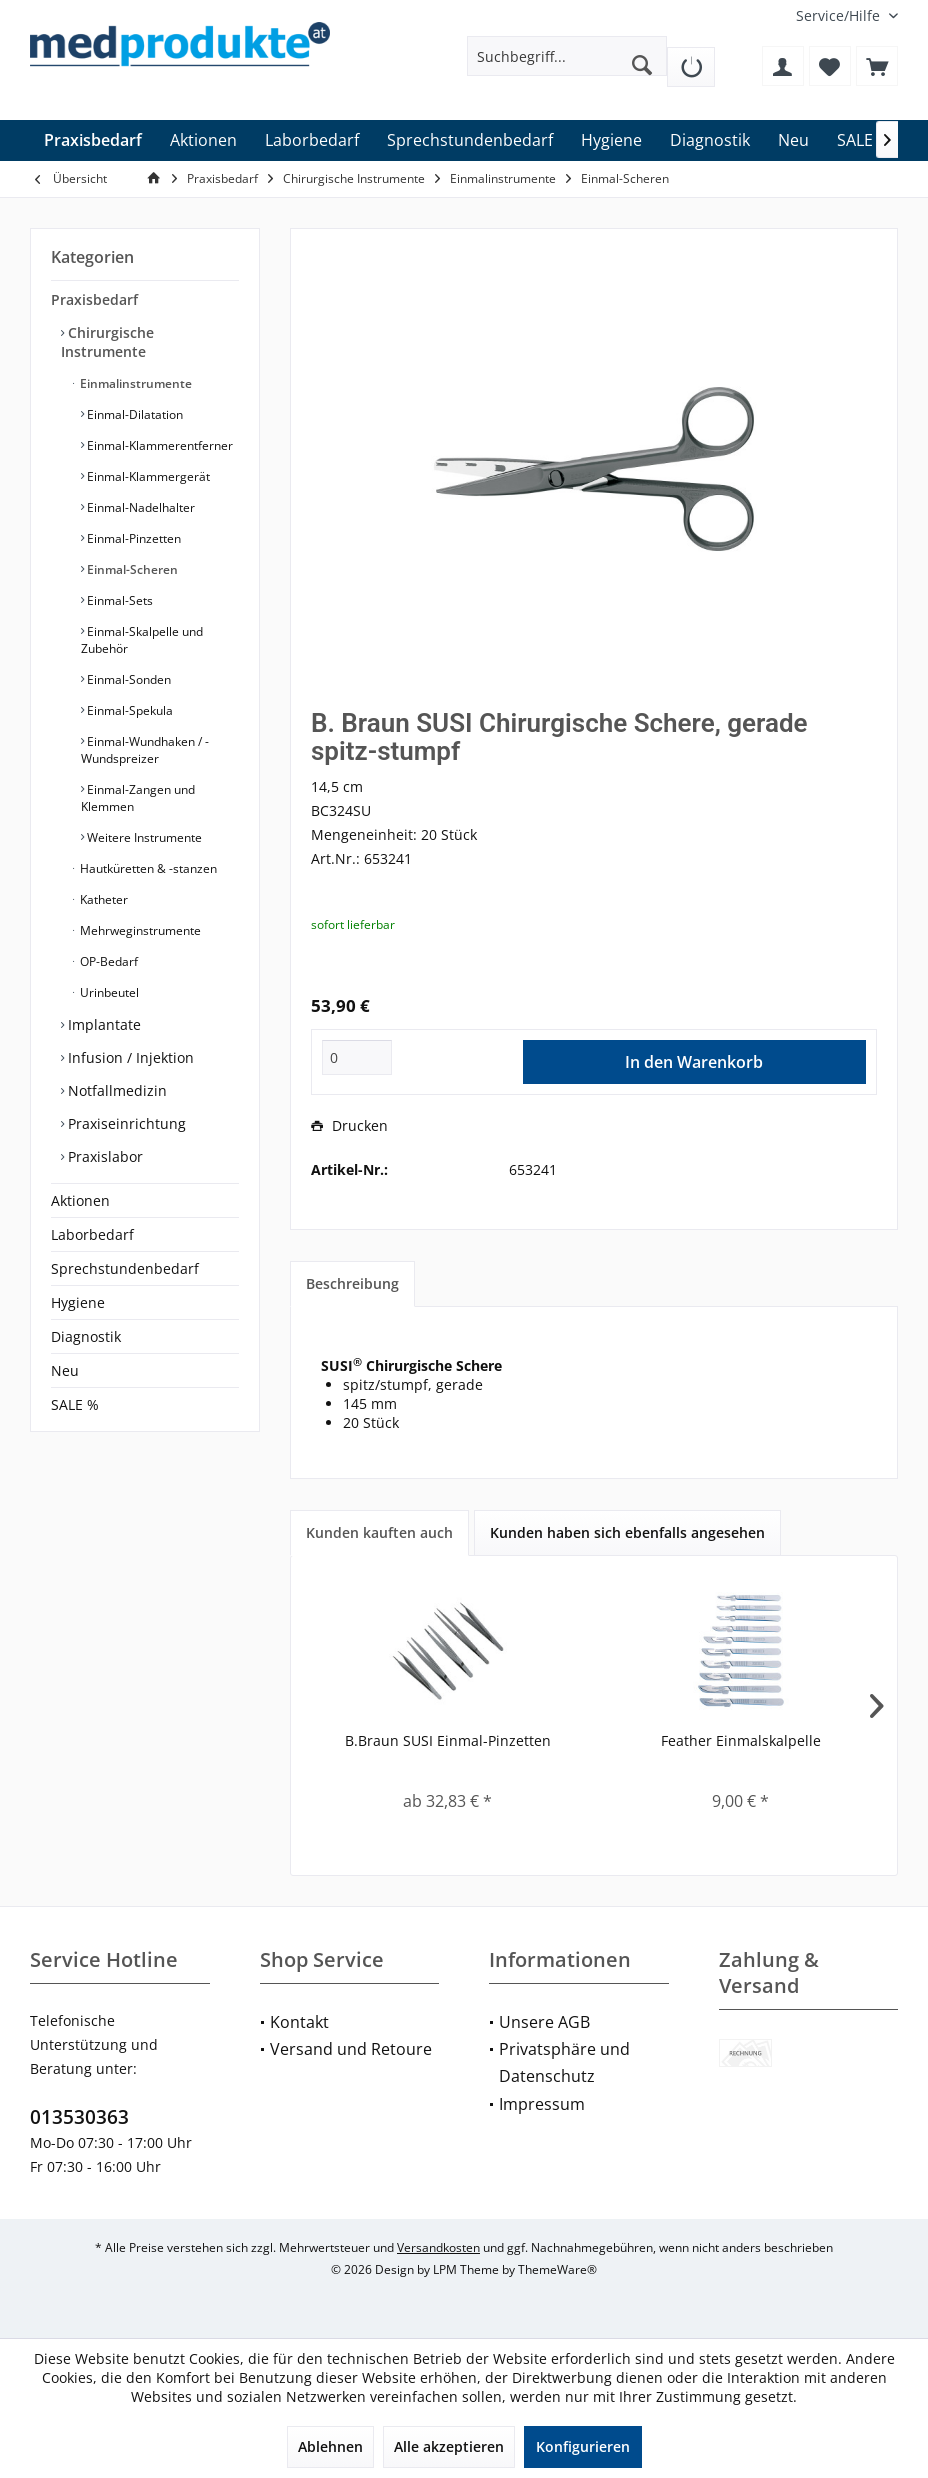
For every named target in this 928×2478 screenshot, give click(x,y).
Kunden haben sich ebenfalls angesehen (627, 1532)
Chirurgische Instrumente (107, 342)
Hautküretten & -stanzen (147, 868)
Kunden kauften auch (379, 1532)
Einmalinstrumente (134, 383)
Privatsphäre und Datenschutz (564, 2062)
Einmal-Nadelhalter (139, 507)
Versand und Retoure (351, 2049)
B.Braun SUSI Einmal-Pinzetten (448, 1740)
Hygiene (78, 1302)
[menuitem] (839, 15)
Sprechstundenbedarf (125, 1268)
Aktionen (80, 1200)
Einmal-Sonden (127, 679)
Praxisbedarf (94, 299)
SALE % (75, 1404)
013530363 (79, 2117)
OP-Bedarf (107, 961)
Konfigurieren (583, 2446)
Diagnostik (86, 1336)
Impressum (542, 2104)
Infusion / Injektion (129, 1057)
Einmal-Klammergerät (147, 476)
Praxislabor (103, 1156)
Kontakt (299, 2022)
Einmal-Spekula (128, 710)
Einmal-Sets (118, 600)
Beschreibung (352, 1283)
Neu (65, 1370)
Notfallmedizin (115, 1090)
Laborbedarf (92, 1234)
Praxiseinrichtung (125, 1123)
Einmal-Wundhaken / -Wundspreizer (145, 750)
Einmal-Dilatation (133, 414)
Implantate (102, 1024)
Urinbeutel (108, 992)
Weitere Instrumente (143, 837)
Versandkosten (438, 2247)
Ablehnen (330, 2446)
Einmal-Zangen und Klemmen (138, 798)
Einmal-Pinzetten (132, 538)
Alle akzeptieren (449, 2446)
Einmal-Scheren (131, 569)
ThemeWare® (557, 2269)
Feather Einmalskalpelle (741, 1740)
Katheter (102, 899)
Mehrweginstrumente (139, 930)
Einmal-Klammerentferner (158, 445)
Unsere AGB (544, 2022)
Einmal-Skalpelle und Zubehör (142, 640)
